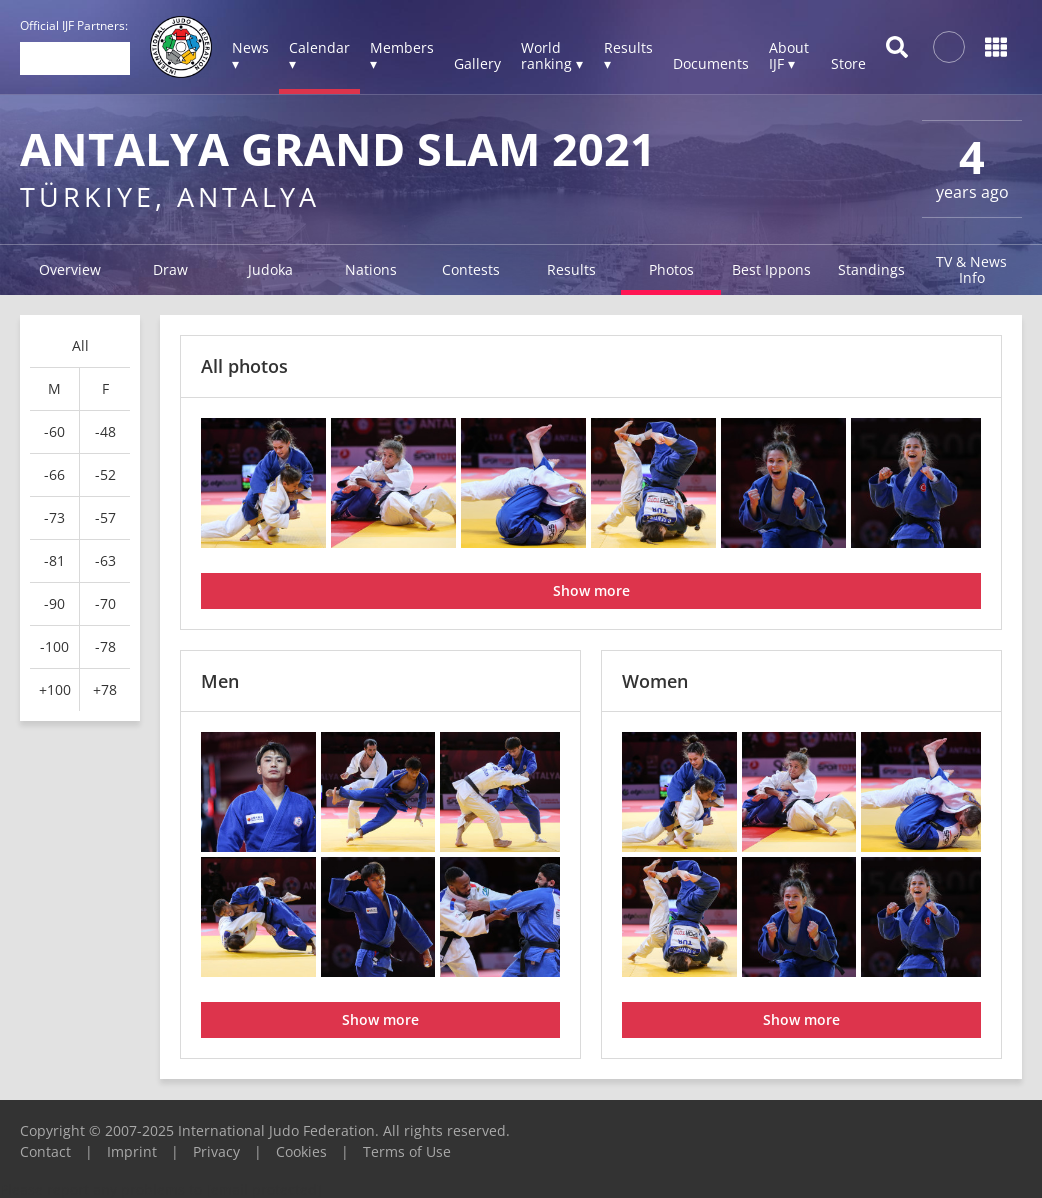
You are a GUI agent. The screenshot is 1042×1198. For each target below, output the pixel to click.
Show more (591, 590)
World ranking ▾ (552, 55)
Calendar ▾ (319, 55)
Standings (871, 269)
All (80, 345)
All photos (244, 366)
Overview (70, 269)
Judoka (270, 269)
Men (220, 681)
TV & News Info (971, 269)
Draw (170, 269)
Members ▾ (402, 55)
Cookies (301, 1151)
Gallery (477, 63)
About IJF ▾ (789, 55)
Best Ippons (771, 269)
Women (655, 681)
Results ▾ (628, 55)
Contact (45, 1151)
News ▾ (250, 55)
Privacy (216, 1151)
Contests (471, 269)
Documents (711, 63)
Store (848, 63)
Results (571, 269)
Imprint (132, 1151)
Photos (671, 269)
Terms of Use (407, 1151)
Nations (371, 269)
